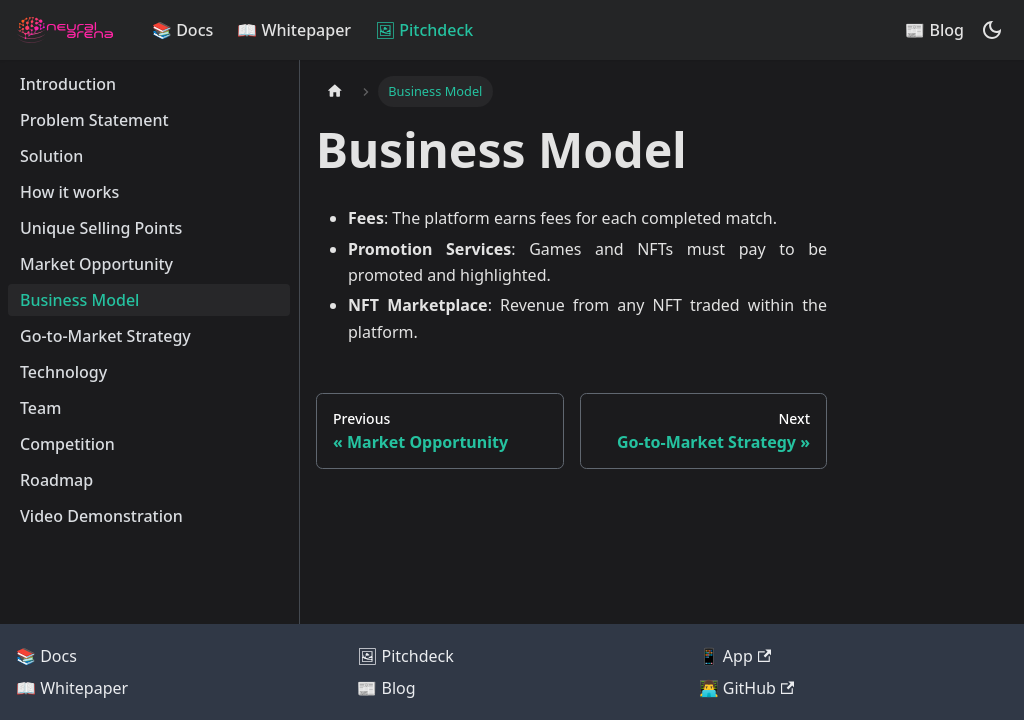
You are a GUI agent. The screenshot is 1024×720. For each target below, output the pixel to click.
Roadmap (56, 480)
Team (40, 408)
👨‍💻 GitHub (747, 688)
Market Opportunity (96, 264)
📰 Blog (934, 30)
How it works (69, 192)
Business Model (79, 300)
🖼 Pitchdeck (424, 30)
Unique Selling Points (101, 228)
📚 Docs (182, 30)
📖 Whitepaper (294, 30)
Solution (51, 156)
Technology (63, 372)
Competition (67, 444)
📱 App (735, 656)
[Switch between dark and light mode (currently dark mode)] (992, 30)
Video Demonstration (101, 516)
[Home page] (335, 91)
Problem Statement (94, 120)
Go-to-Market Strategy (105, 336)
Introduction (68, 84)
